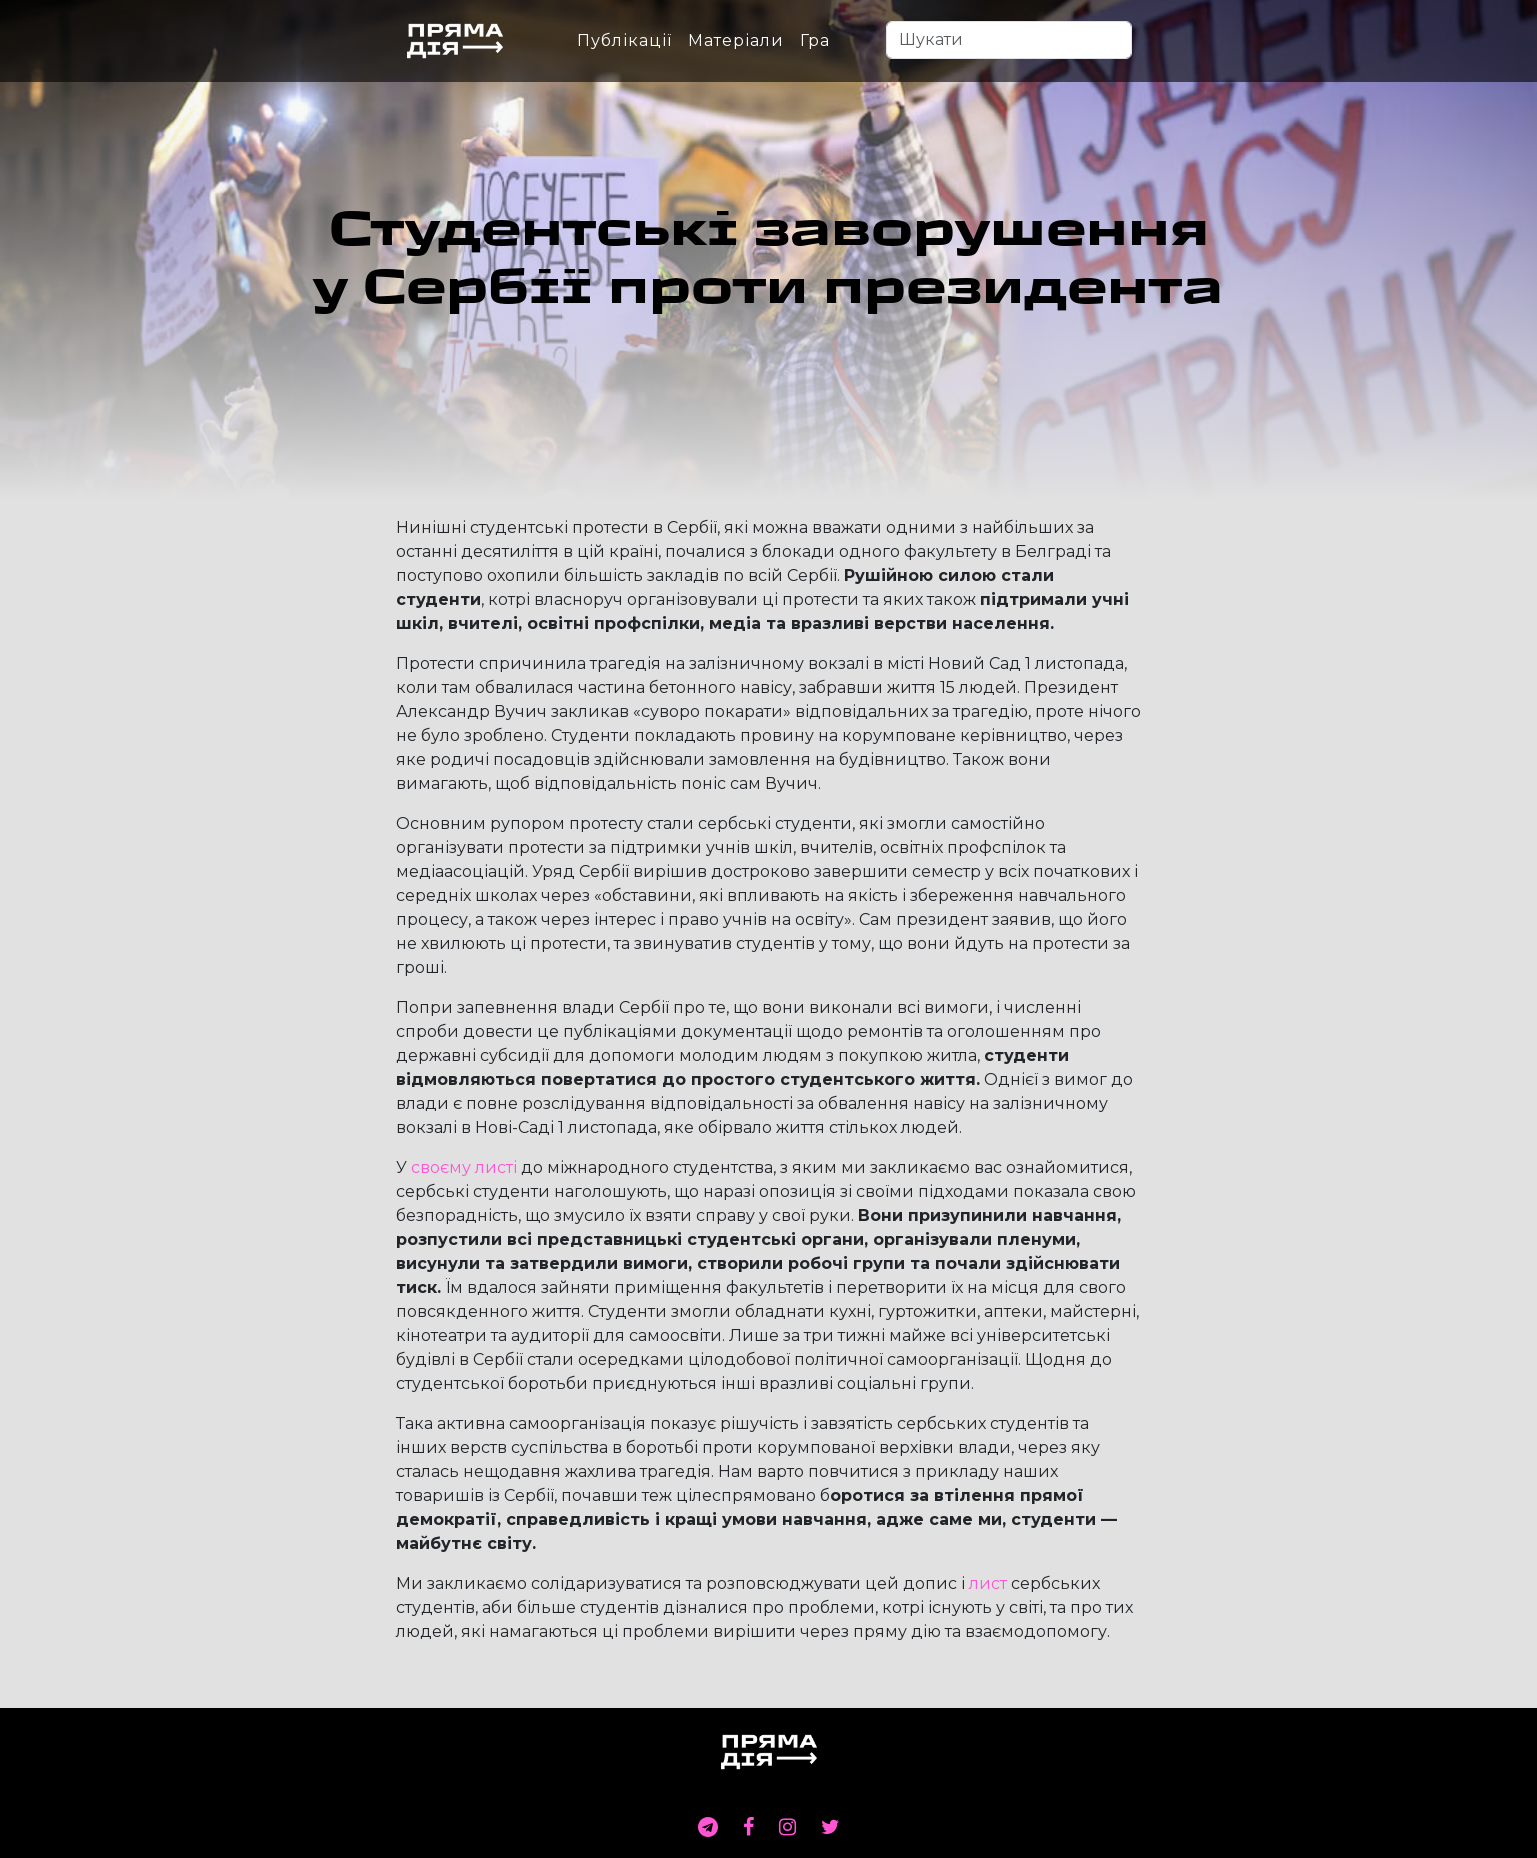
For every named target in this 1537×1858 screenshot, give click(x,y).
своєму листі (464, 1167)
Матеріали (736, 40)
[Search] (1009, 40)
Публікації (624, 40)
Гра (815, 40)
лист (988, 1583)
